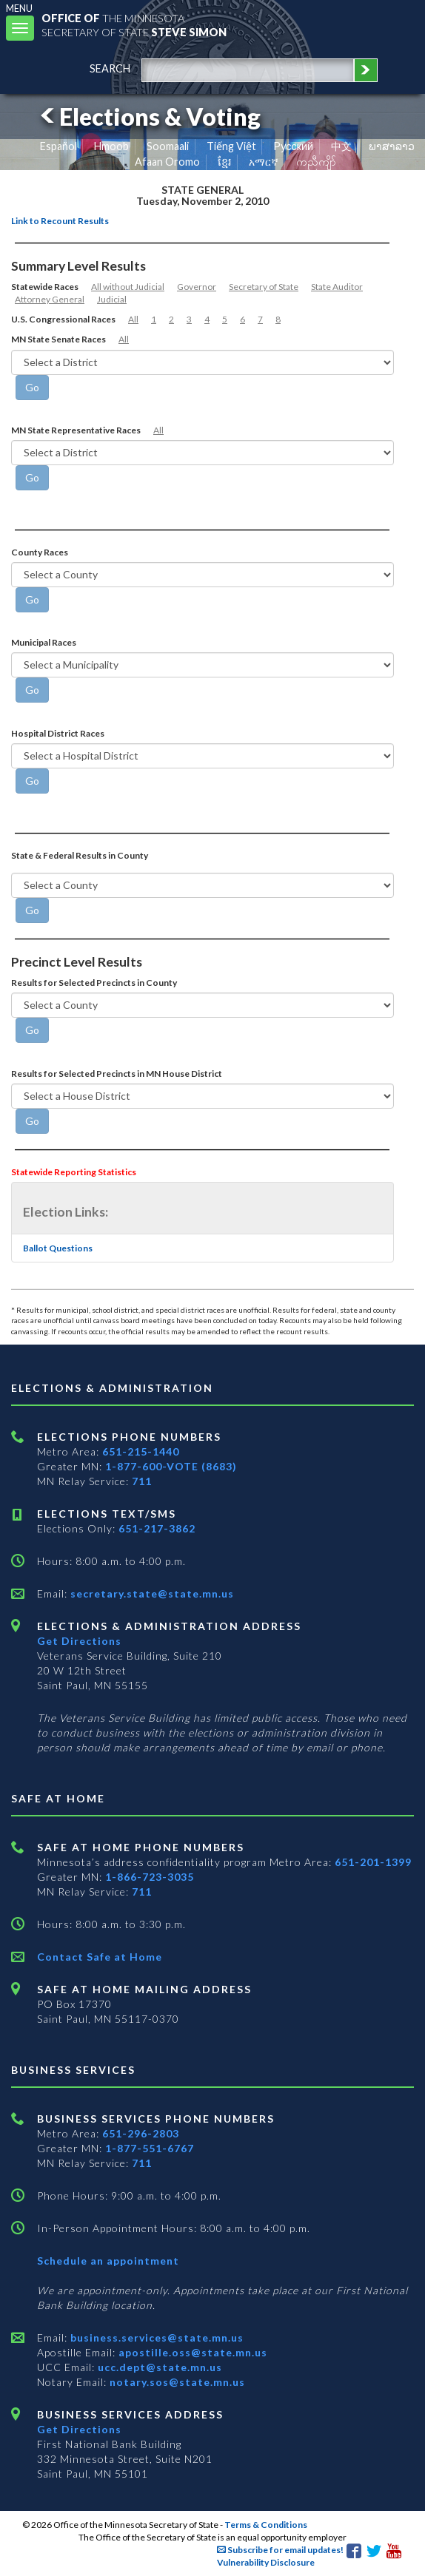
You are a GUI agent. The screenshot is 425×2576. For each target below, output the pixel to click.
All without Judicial (127, 286)
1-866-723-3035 (149, 1876)
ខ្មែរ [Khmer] (225, 161)
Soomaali (168, 146)
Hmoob (111, 146)
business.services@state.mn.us (155, 2337)
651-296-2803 (140, 2133)
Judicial (112, 299)
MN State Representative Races (76, 430)
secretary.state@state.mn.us (150, 1593)
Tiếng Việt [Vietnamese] (231, 146)
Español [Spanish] (58, 146)
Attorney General (49, 299)
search (110, 68)
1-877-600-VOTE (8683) (171, 1466)
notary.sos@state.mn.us (176, 2382)
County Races (39, 552)
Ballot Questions (58, 1248)
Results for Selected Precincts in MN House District (116, 1073)
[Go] (32, 387)
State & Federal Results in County (79, 855)
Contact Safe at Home (99, 1956)
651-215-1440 (140, 1451)
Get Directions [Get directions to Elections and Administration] (79, 1640)
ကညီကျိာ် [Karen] (316, 161)
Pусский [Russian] (293, 146)
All (133, 319)
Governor (196, 286)
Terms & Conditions (265, 2524)
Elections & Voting (148, 116)
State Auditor (337, 286)
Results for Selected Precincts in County (94, 982)
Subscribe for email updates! (280, 2549)
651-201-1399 (373, 1862)
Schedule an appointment (108, 2260)
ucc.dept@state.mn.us (158, 2367)
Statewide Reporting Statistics (73, 1171)
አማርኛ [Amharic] (263, 161)
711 (142, 1481)
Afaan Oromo (167, 161)
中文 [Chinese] (341, 146)
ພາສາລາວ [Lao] (392, 146)
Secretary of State (263, 286)
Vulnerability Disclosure (266, 2562)
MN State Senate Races (58, 339)
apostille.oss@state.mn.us (191, 2352)
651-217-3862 (156, 1528)
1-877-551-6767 (149, 2148)
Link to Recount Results (60, 220)
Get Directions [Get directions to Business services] (79, 2429)
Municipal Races (43, 642)
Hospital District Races (57, 733)
